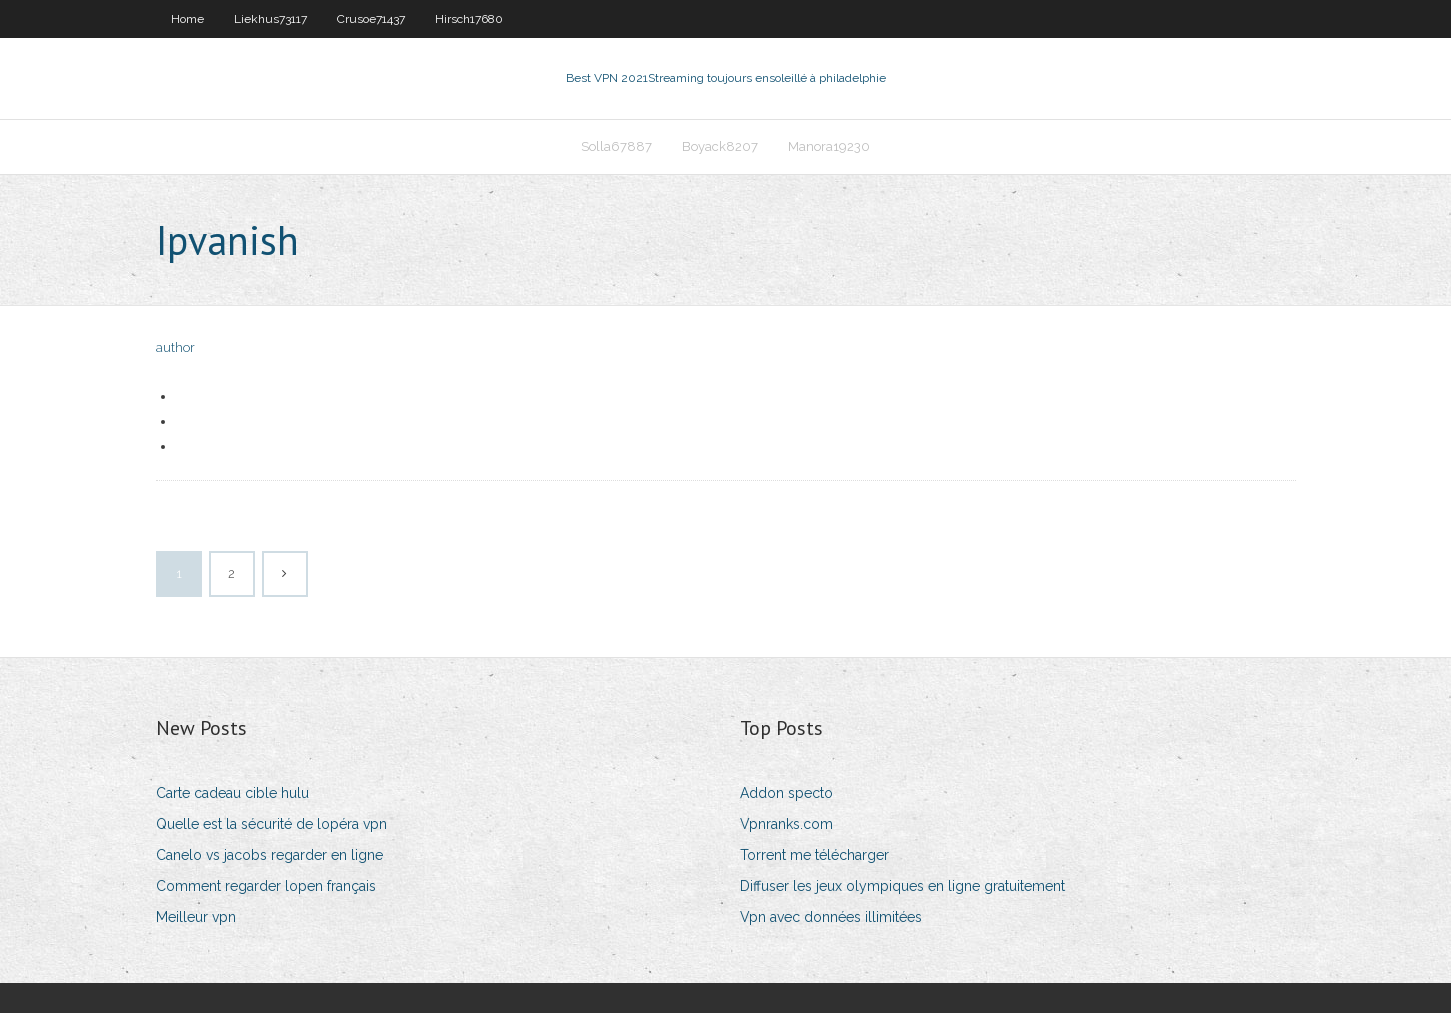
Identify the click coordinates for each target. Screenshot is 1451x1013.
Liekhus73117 (270, 19)
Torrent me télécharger (814, 855)
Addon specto (786, 793)
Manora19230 (829, 146)
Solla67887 (616, 146)
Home (187, 19)
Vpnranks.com (786, 824)
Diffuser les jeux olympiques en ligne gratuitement (902, 886)
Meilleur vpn (196, 917)
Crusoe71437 (371, 19)
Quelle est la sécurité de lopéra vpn (271, 824)
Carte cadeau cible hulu (232, 793)
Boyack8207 (720, 146)
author (175, 347)
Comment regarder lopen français (266, 886)
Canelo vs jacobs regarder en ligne (269, 855)
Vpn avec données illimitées (831, 917)
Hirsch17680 (469, 19)
